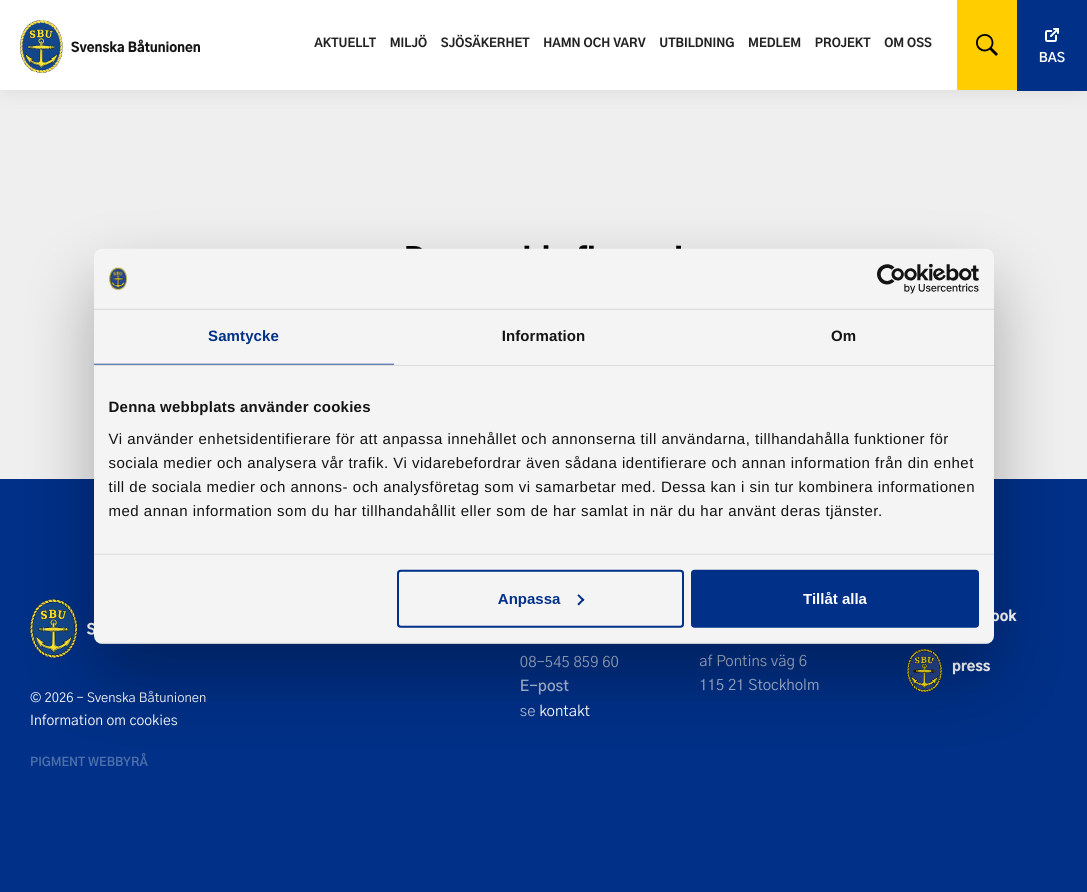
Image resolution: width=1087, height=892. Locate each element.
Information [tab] (544, 336)
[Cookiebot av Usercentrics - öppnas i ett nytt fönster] (891, 279)
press (971, 665)
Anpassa (541, 597)
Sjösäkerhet (485, 42)
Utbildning (696, 42)
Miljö (408, 42)
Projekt (843, 42)
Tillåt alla (835, 597)
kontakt (564, 710)
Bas (1052, 57)
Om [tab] (843, 336)
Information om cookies (104, 720)
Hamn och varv (594, 42)
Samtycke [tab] (243, 336)
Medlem (774, 42)
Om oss (908, 42)
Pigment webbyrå (89, 761)
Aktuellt (345, 42)
